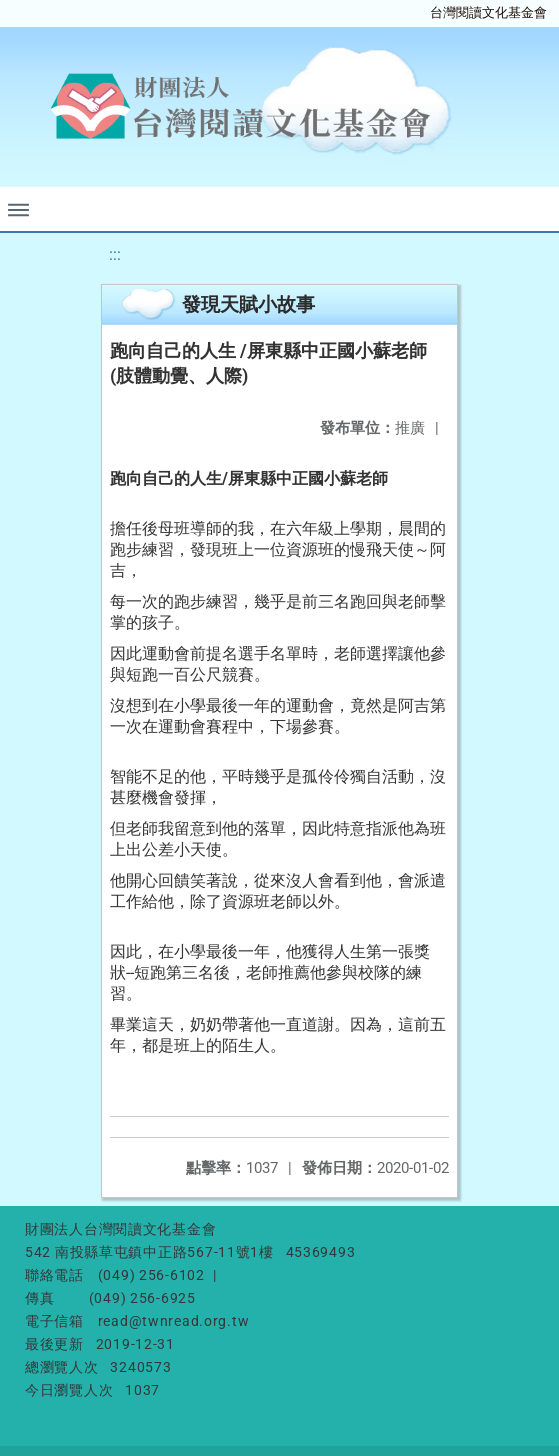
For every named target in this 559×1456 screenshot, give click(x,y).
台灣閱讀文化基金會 (488, 12)
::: (115, 254)
